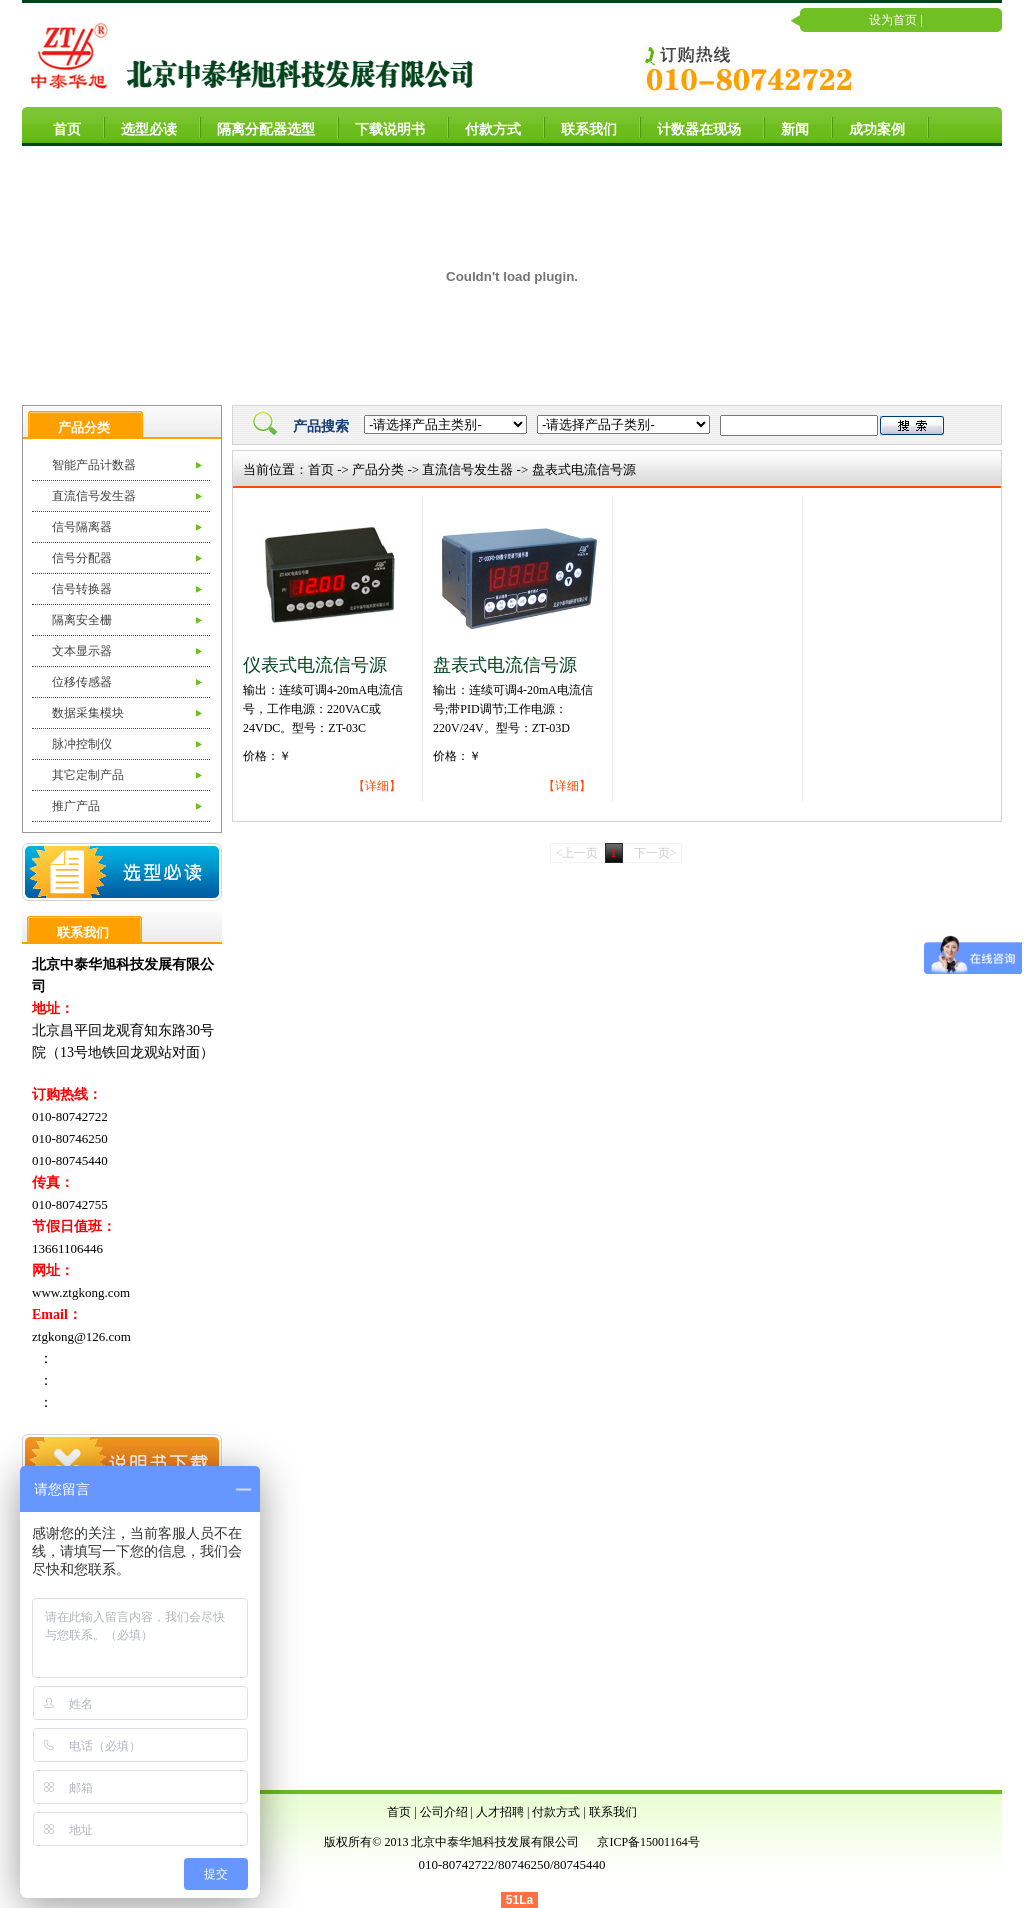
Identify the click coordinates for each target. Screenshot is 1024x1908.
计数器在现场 (691, 126)
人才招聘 (500, 1812)
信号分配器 (82, 558)
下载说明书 (382, 126)
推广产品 (76, 806)
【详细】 (377, 786)
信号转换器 (82, 589)
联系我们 (581, 126)
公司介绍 (444, 1812)
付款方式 (485, 126)
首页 (59, 126)
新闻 (787, 126)
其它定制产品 (88, 775)
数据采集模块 (88, 713)
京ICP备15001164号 (648, 1842)
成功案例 (869, 126)
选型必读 (141, 126)
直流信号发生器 (94, 496)
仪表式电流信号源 (315, 665)
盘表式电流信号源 (584, 469)
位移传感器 (82, 682)
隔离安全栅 (82, 620)
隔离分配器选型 (258, 126)
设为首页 (893, 20)
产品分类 (378, 469)
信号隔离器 (82, 527)
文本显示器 (82, 651)
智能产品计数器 (94, 465)
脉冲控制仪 (82, 744)
